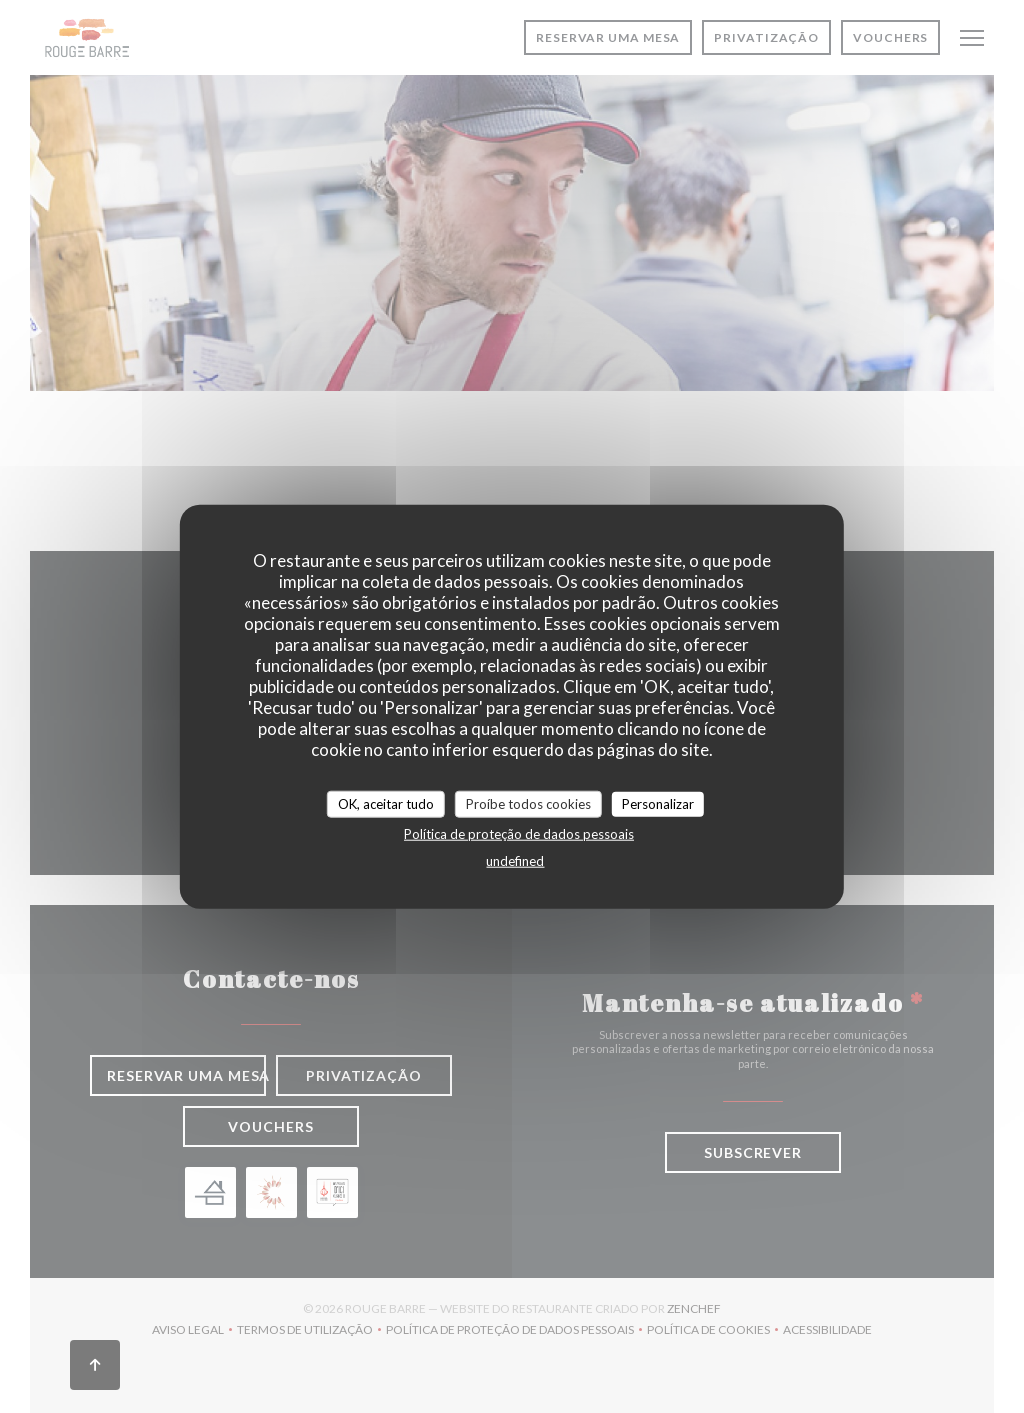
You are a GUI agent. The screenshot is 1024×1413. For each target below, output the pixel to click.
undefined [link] (515, 861)
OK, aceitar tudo (386, 803)
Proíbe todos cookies (528, 803)
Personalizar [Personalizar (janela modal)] (658, 803)
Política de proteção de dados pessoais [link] (519, 834)
